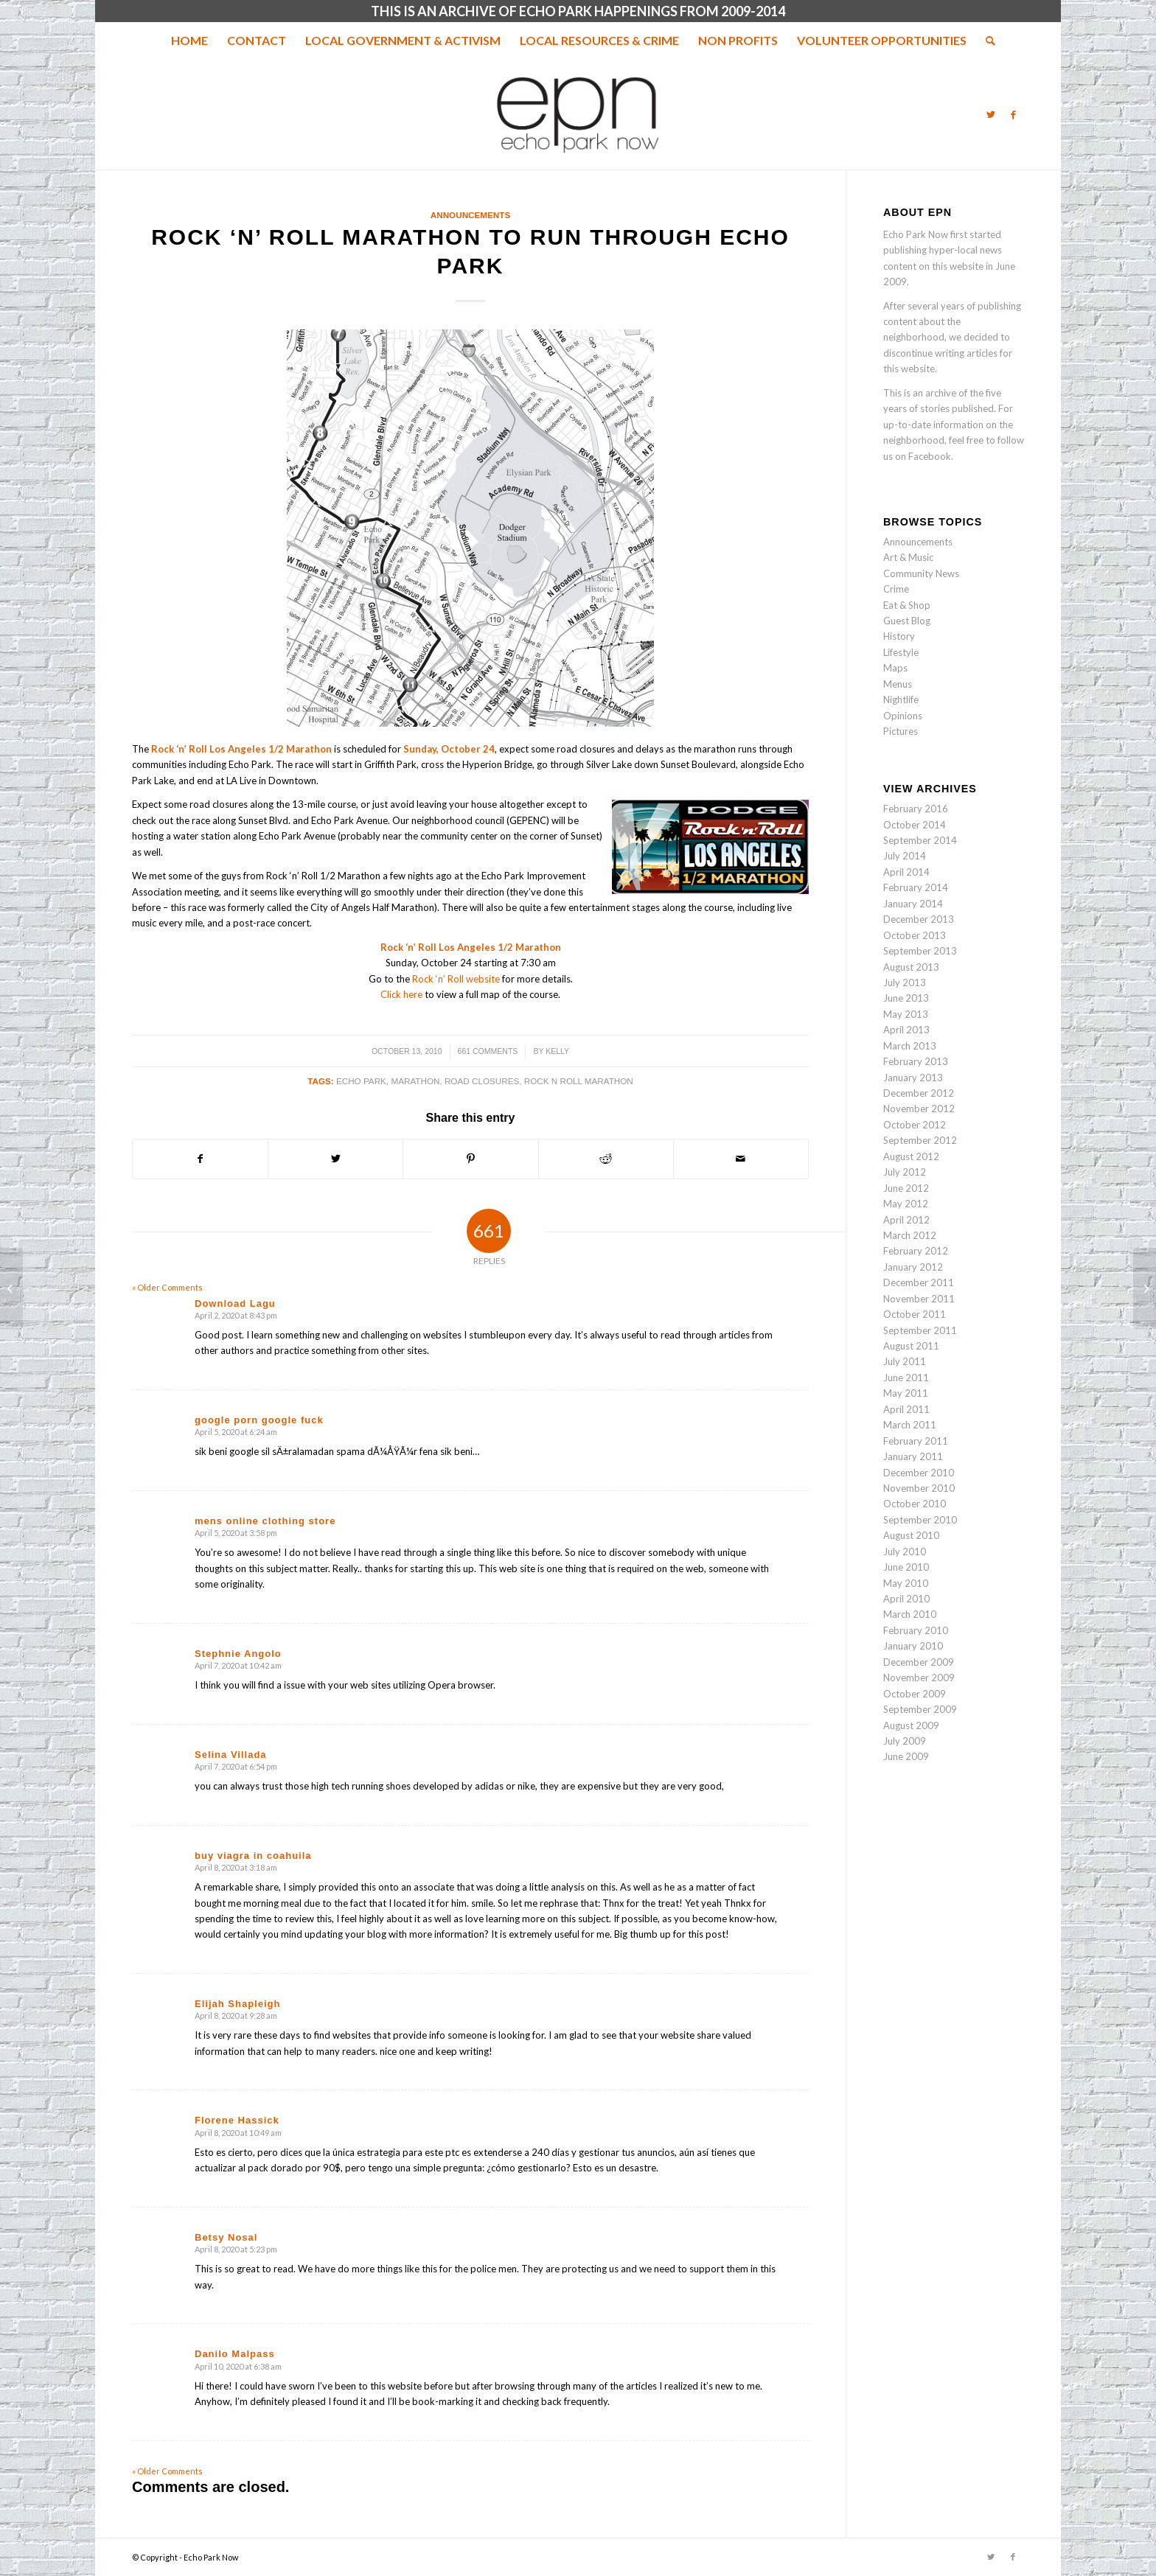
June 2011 (906, 1377)
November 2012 (919, 1108)
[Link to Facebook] (1013, 114)
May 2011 (905, 1393)
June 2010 (906, 1567)
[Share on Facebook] (200, 1158)
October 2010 (914, 1503)
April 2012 (906, 1220)
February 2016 (915, 808)
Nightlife (901, 699)
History (899, 636)
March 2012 (909, 1235)
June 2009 (906, 1756)
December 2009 (918, 1662)
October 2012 (914, 1125)
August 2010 (911, 1535)
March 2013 (909, 1046)
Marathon (415, 1081)
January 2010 (913, 1646)
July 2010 (904, 1551)
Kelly (557, 1051)
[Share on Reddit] (606, 1158)
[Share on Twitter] (335, 1158)
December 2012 (918, 1093)
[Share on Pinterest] (470, 1158)
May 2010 (905, 1583)
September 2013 (920, 951)
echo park (361, 1081)
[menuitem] (189, 40)
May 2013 (905, 1014)
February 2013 (915, 1061)
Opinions (902, 716)
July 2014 (904, 856)
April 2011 (906, 1409)
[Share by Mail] (741, 1158)
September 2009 (920, 1709)
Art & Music (908, 557)
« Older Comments (167, 1287)
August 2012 (911, 1156)
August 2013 (911, 967)
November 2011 (919, 1299)
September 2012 (920, 1140)
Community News (921, 573)
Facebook (929, 456)
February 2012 (915, 1251)
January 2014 (913, 904)
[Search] (985, 40)
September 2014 (920, 840)
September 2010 (920, 1520)
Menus (897, 684)
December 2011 (918, 1282)
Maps (895, 668)
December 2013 (918, 919)
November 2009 (919, 1677)
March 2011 (909, 1425)
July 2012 (904, 1172)
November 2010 (919, 1488)
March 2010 (909, 1614)
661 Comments (488, 1051)
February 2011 (915, 1441)
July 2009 (904, 1741)
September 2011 (920, 1330)
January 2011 (913, 1456)
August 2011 (911, 1346)
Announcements (470, 215)
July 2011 (904, 1361)
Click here (401, 994)
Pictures (900, 731)
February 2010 (915, 1630)
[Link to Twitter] (991, 114)
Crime (896, 589)
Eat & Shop (906, 605)
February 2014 (915, 887)
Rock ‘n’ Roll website (456, 979)
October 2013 (914, 935)
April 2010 (906, 1599)
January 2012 (913, 1267)
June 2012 (906, 1188)
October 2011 (914, 1314)
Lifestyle (901, 652)
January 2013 (913, 1077)
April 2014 (906, 872)
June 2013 (906, 998)
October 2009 (914, 1694)
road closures (482, 1081)
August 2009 (911, 1725)
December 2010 (918, 1473)
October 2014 (914, 825)
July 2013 (904, 982)
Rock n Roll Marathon (578, 1081)
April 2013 (906, 1030)
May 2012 (905, 1204)
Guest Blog (906, 620)
